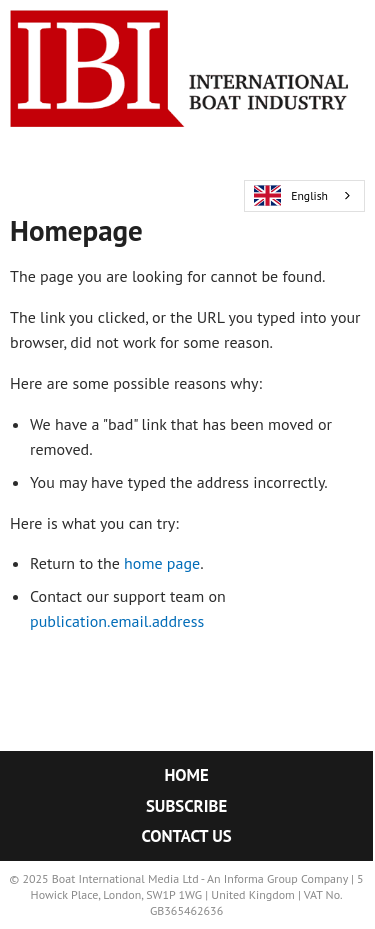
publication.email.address (117, 621)
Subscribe (186, 806)
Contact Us (187, 836)
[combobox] (304, 196)
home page (162, 563)
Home (186, 775)
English (291, 195)
